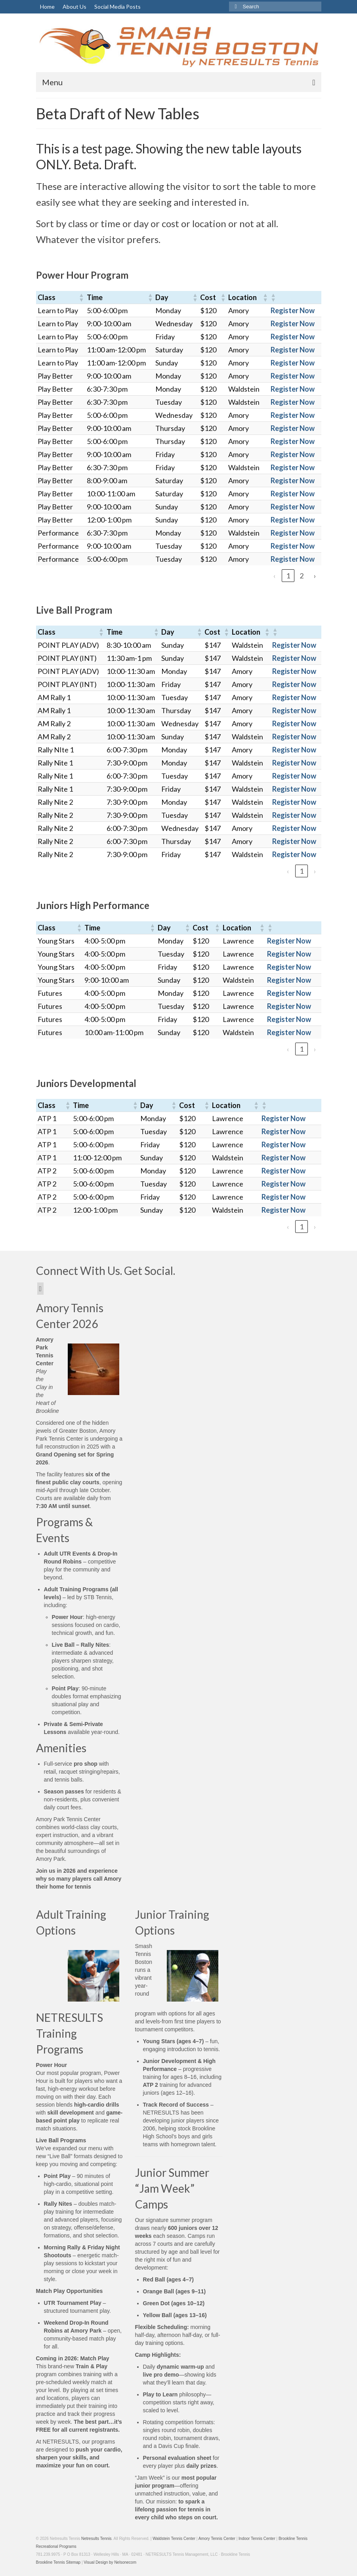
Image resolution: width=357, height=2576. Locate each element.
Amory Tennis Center (217, 2538)
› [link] (315, 575)
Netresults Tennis (96, 2538)
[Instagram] (40, 1288)
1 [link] (288, 575)
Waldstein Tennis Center (174, 2538)
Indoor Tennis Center (257, 2538)
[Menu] (178, 82)
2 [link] (302, 575)
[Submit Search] (235, 6)
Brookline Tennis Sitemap (58, 2562)
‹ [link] (274, 575)
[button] (81, 297)
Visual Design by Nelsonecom (110, 2562)
